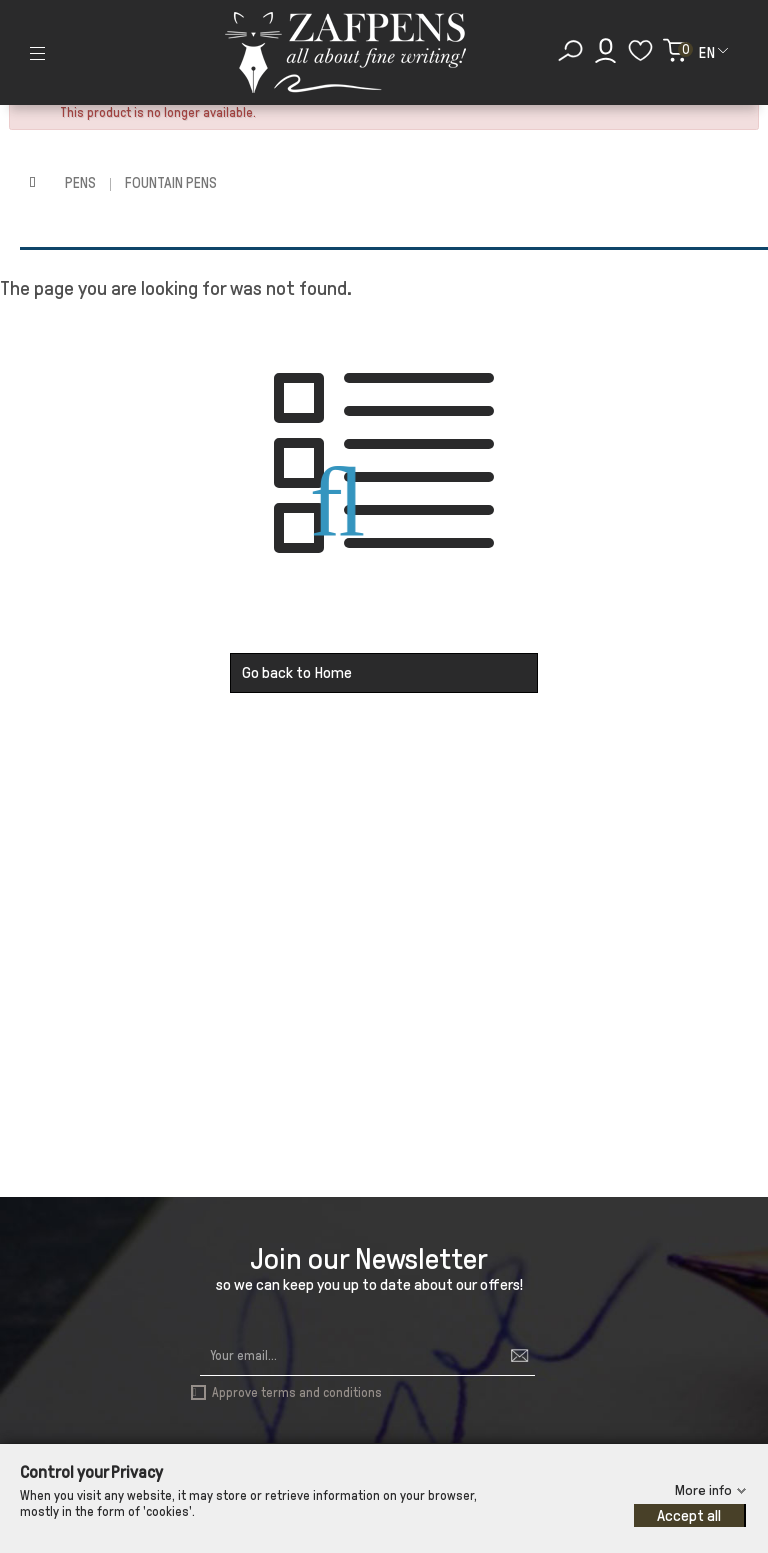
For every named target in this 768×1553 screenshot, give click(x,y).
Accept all (689, 1515)
